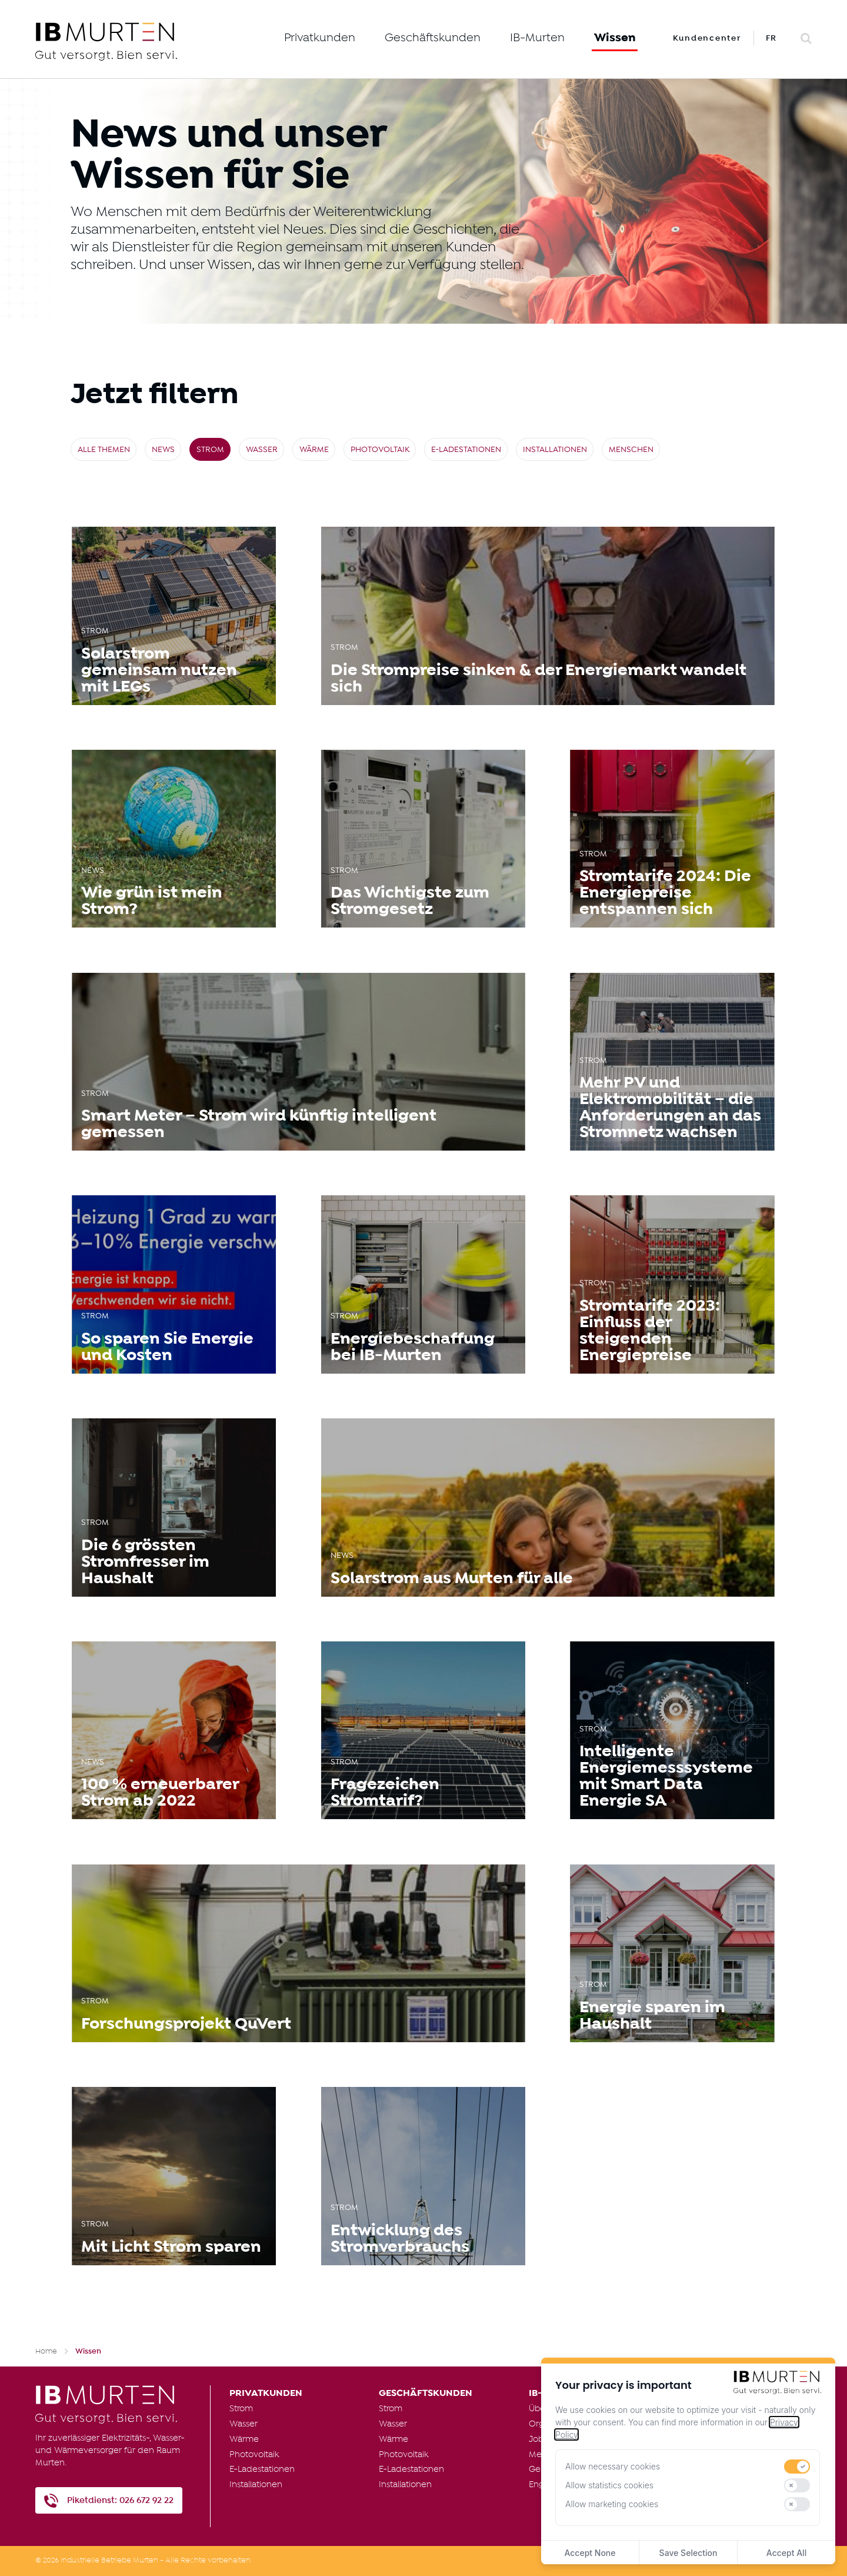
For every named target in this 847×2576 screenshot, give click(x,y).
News (163, 449)
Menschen (631, 449)
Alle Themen (104, 449)
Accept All (786, 2553)
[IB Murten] (145, 41)
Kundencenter (707, 38)
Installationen (555, 449)
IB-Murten (537, 38)
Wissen (615, 37)
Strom (210, 449)
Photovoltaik (380, 449)
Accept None (589, 2553)
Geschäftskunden (433, 38)
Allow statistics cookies (609, 2485)
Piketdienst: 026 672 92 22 (120, 2500)
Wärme (314, 449)
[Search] (806, 38)
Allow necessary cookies (612, 2466)
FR (772, 38)
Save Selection (688, 2553)
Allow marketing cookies (611, 2504)
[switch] (797, 2466)
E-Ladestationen (466, 449)
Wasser (262, 449)
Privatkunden (319, 38)
